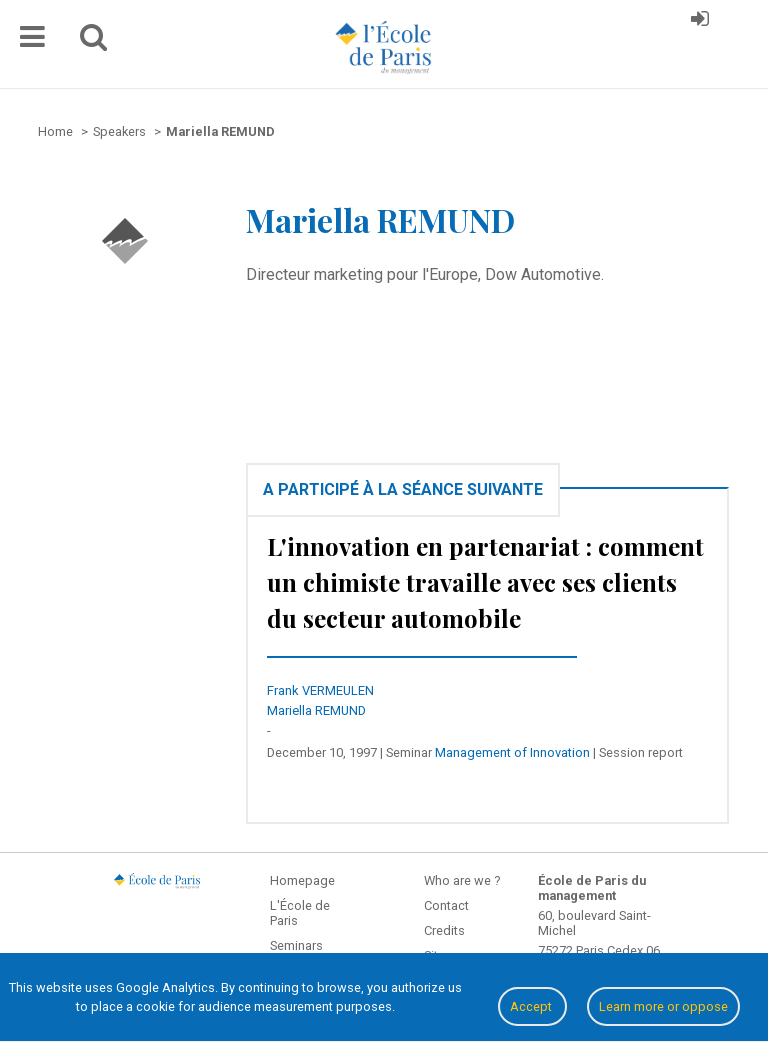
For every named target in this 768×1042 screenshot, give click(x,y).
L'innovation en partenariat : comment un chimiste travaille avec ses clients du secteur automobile (485, 582)
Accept (532, 1006)
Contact (446, 905)
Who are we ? (462, 880)
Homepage (302, 880)
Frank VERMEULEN (320, 690)
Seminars (296, 945)
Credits (444, 930)
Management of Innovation (512, 752)
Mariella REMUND (316, 710)
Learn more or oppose (663, 1006)
